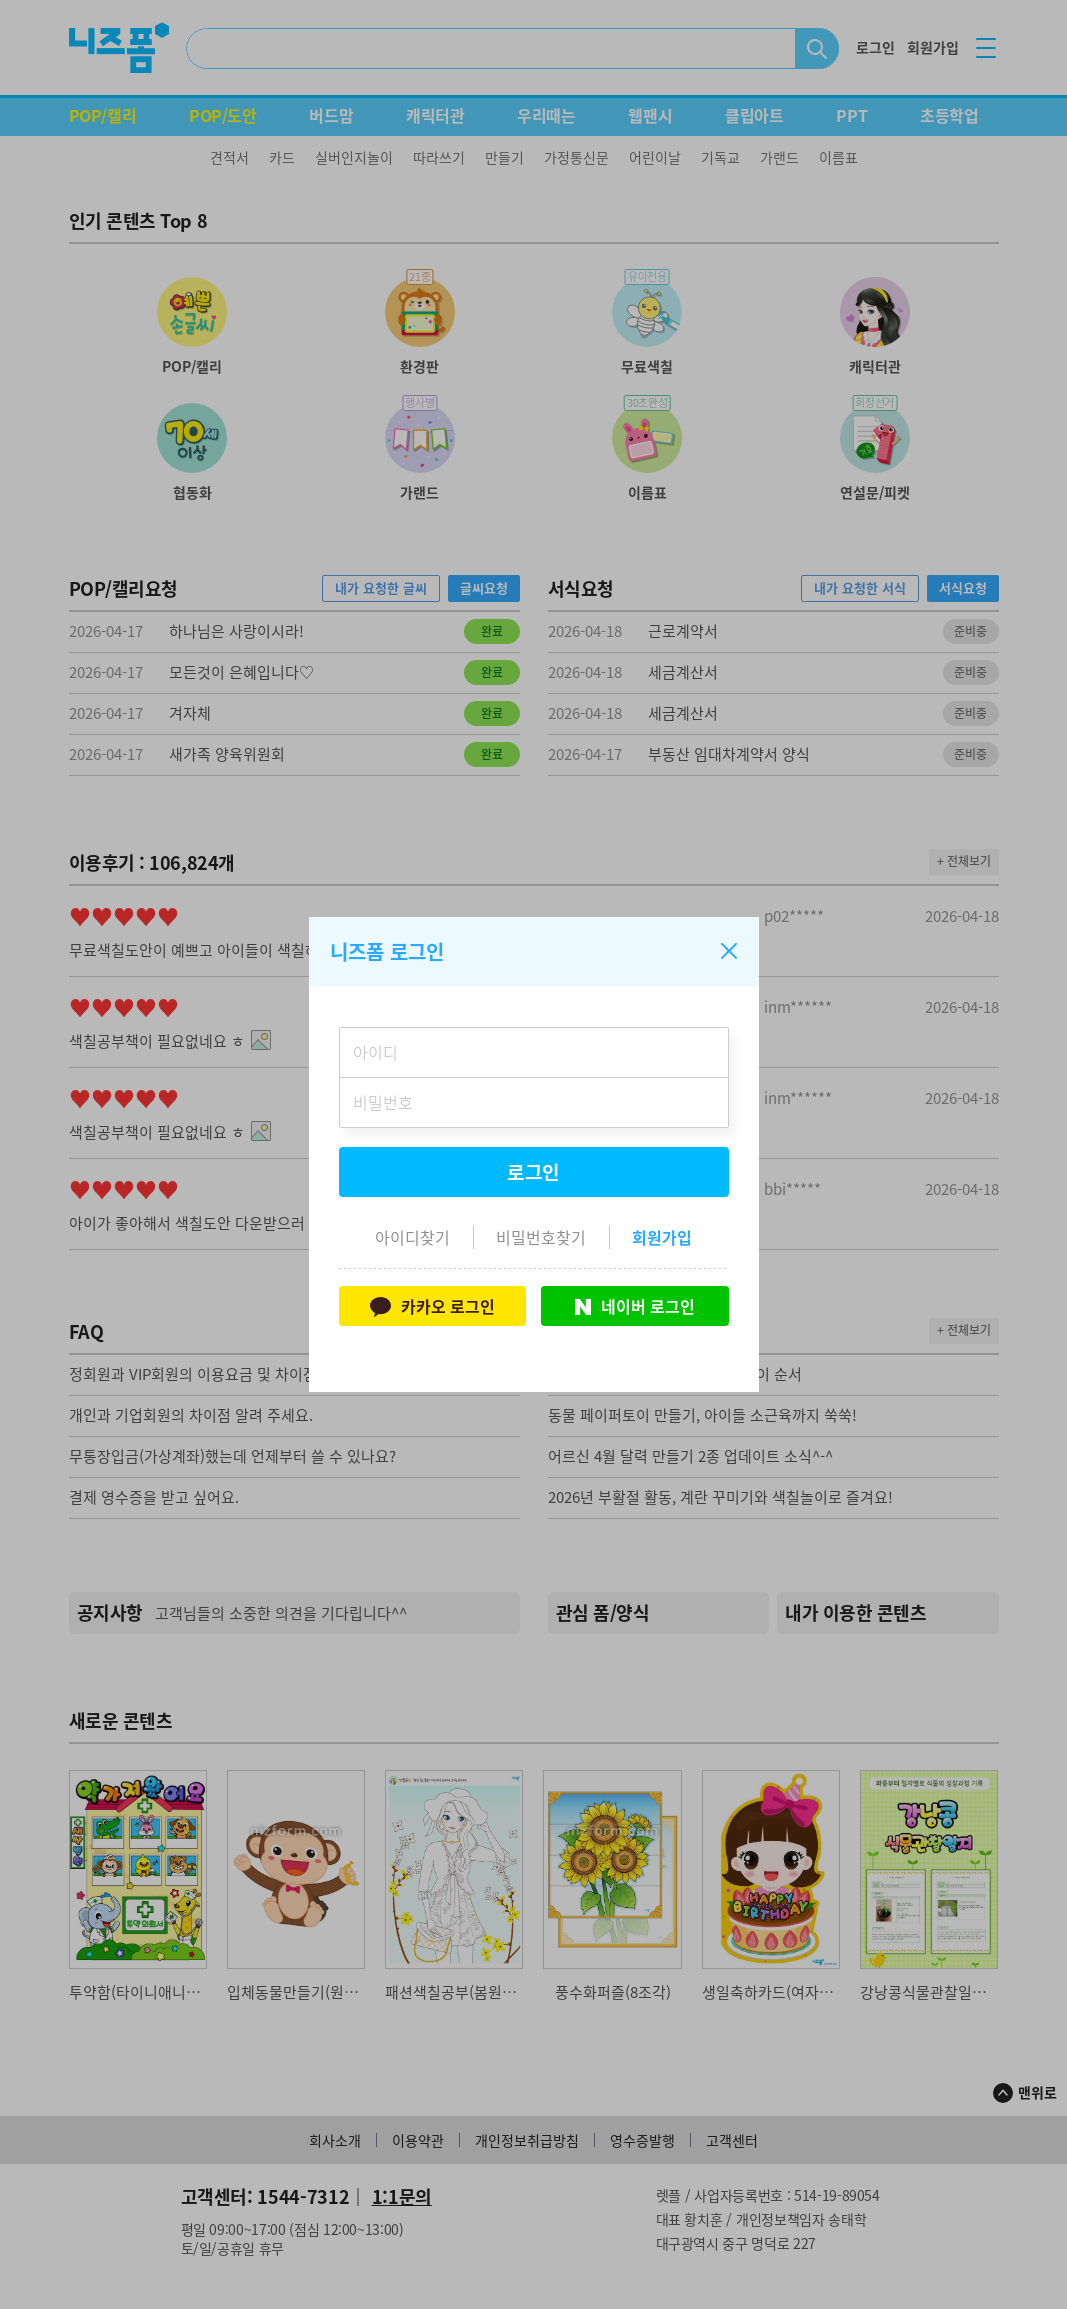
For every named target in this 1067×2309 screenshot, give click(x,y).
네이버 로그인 (635, 1306)
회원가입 (662, 1237)
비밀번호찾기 (541, 1237)
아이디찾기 (412, 1237)
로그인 (534, 1172)
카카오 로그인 (432, 1306)
